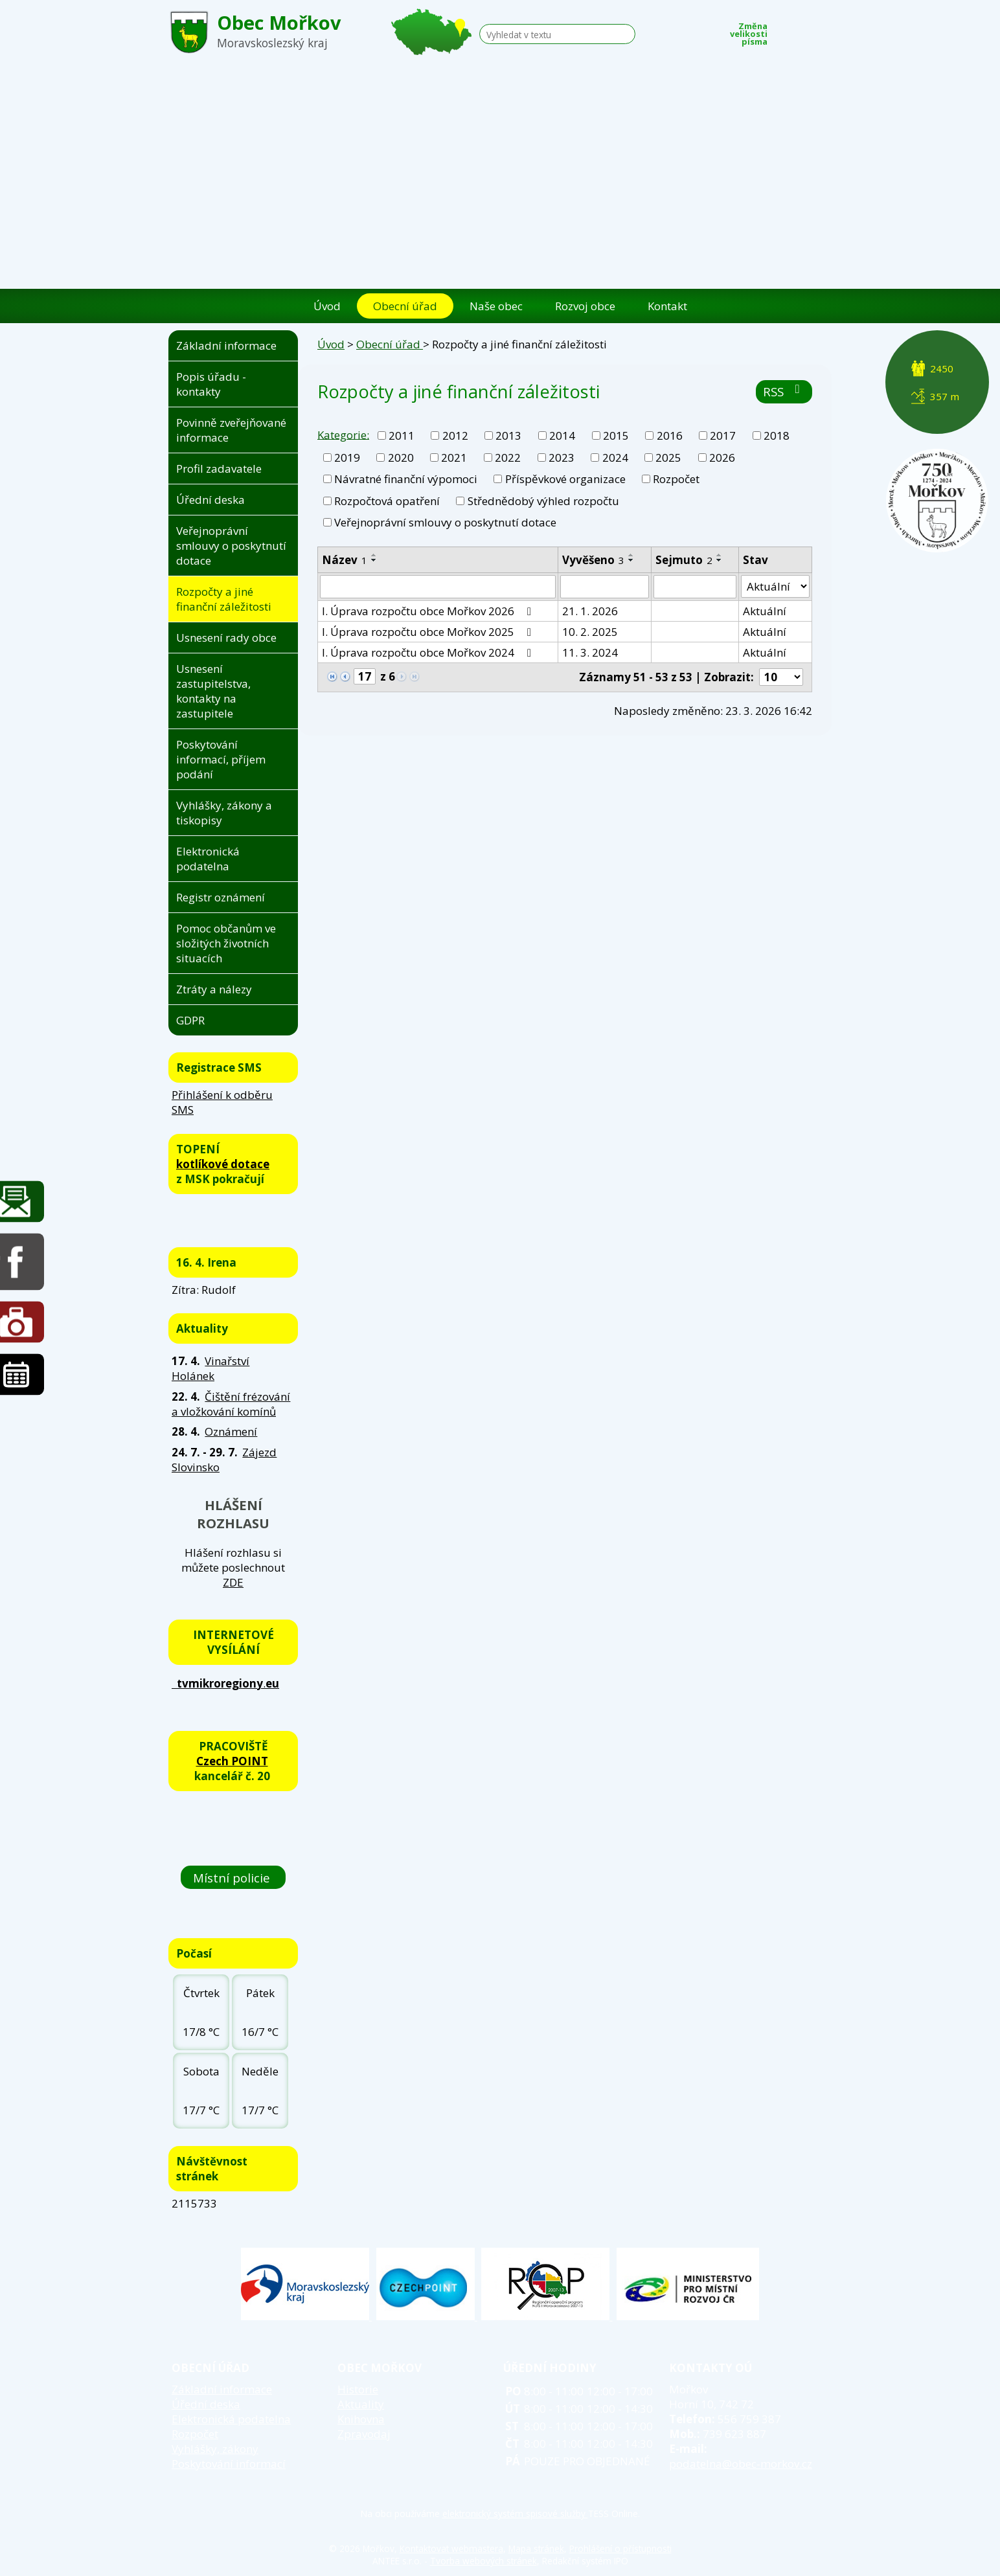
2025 (668, 457)
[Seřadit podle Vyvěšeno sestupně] (631, 560)
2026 (722, 457)
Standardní (803, 30)
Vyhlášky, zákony (215, 2448)
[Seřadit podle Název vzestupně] (374, 555)
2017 (723, 435)
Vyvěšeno (593, 559)
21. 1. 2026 (590, 611)
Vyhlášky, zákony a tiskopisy (224, 813)
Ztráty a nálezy (214, 989)
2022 (508, 457)
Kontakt (667, 306)
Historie (357, 2389)
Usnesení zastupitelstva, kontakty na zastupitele (213, 691)
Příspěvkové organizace (565, 478)
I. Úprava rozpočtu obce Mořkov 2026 (429, 611)
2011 (402, 435)
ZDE (233, 1582)
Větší (823, 30)
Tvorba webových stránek (483, 2561)
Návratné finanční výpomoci (405, 478)
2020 (401, 457)
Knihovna (361, 2419)
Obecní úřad (405, 306)
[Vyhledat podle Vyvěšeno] (604, 586)
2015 (616, 435)
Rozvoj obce (585, 306)
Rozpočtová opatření (387, 500)
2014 (562, 435)
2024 (615, 457)
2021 (454, 457)
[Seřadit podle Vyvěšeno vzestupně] (631, 555)
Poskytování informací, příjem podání (221, 759)
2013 (508, 435)
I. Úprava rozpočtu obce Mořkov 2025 (429, 631)
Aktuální (764, 611)
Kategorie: (343, 434)
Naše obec (496, 306)
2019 (347, 457)
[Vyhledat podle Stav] (775, 586)
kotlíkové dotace (222, 1164)
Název (344, 559)
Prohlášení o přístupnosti (620, 2548)
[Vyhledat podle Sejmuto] (694, 586)
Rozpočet (676, 478)
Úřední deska (210, 499)
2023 (561, 457)
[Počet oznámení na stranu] (781, 677)
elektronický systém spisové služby (515, 2513)
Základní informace (226, 345)
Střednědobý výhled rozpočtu (543, 500)
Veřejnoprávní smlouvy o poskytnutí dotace (445, 522)
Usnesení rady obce (226, 637)
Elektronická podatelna (208, 859)
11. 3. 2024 (590, 652)
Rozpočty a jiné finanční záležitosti (223, 599)
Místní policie (233, 1877)
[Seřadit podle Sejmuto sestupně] (719, 560)
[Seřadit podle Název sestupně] (374, 560)
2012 (455, 435)
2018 (777, 435)
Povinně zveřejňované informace (231, 430)
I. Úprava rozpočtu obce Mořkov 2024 (429, 652)
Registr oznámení (220, 897)
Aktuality (360, 2404)
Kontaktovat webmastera (451, 2548)
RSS (784, 391)
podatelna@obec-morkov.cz (740, 2463)
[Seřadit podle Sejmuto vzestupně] (719, 555)
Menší (784, 30)
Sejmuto (683, 559)
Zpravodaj (364, 2433)
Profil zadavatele (219, 468)
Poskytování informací (229, 2463)
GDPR (190, 1020)
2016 (670, 435)
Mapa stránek (536, 2548)
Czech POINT (232, 1761)
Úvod (327, 306)
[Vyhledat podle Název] (438, 586)
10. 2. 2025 (590, 631)
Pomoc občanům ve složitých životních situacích (226, 943)
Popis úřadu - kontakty (211, 384)
